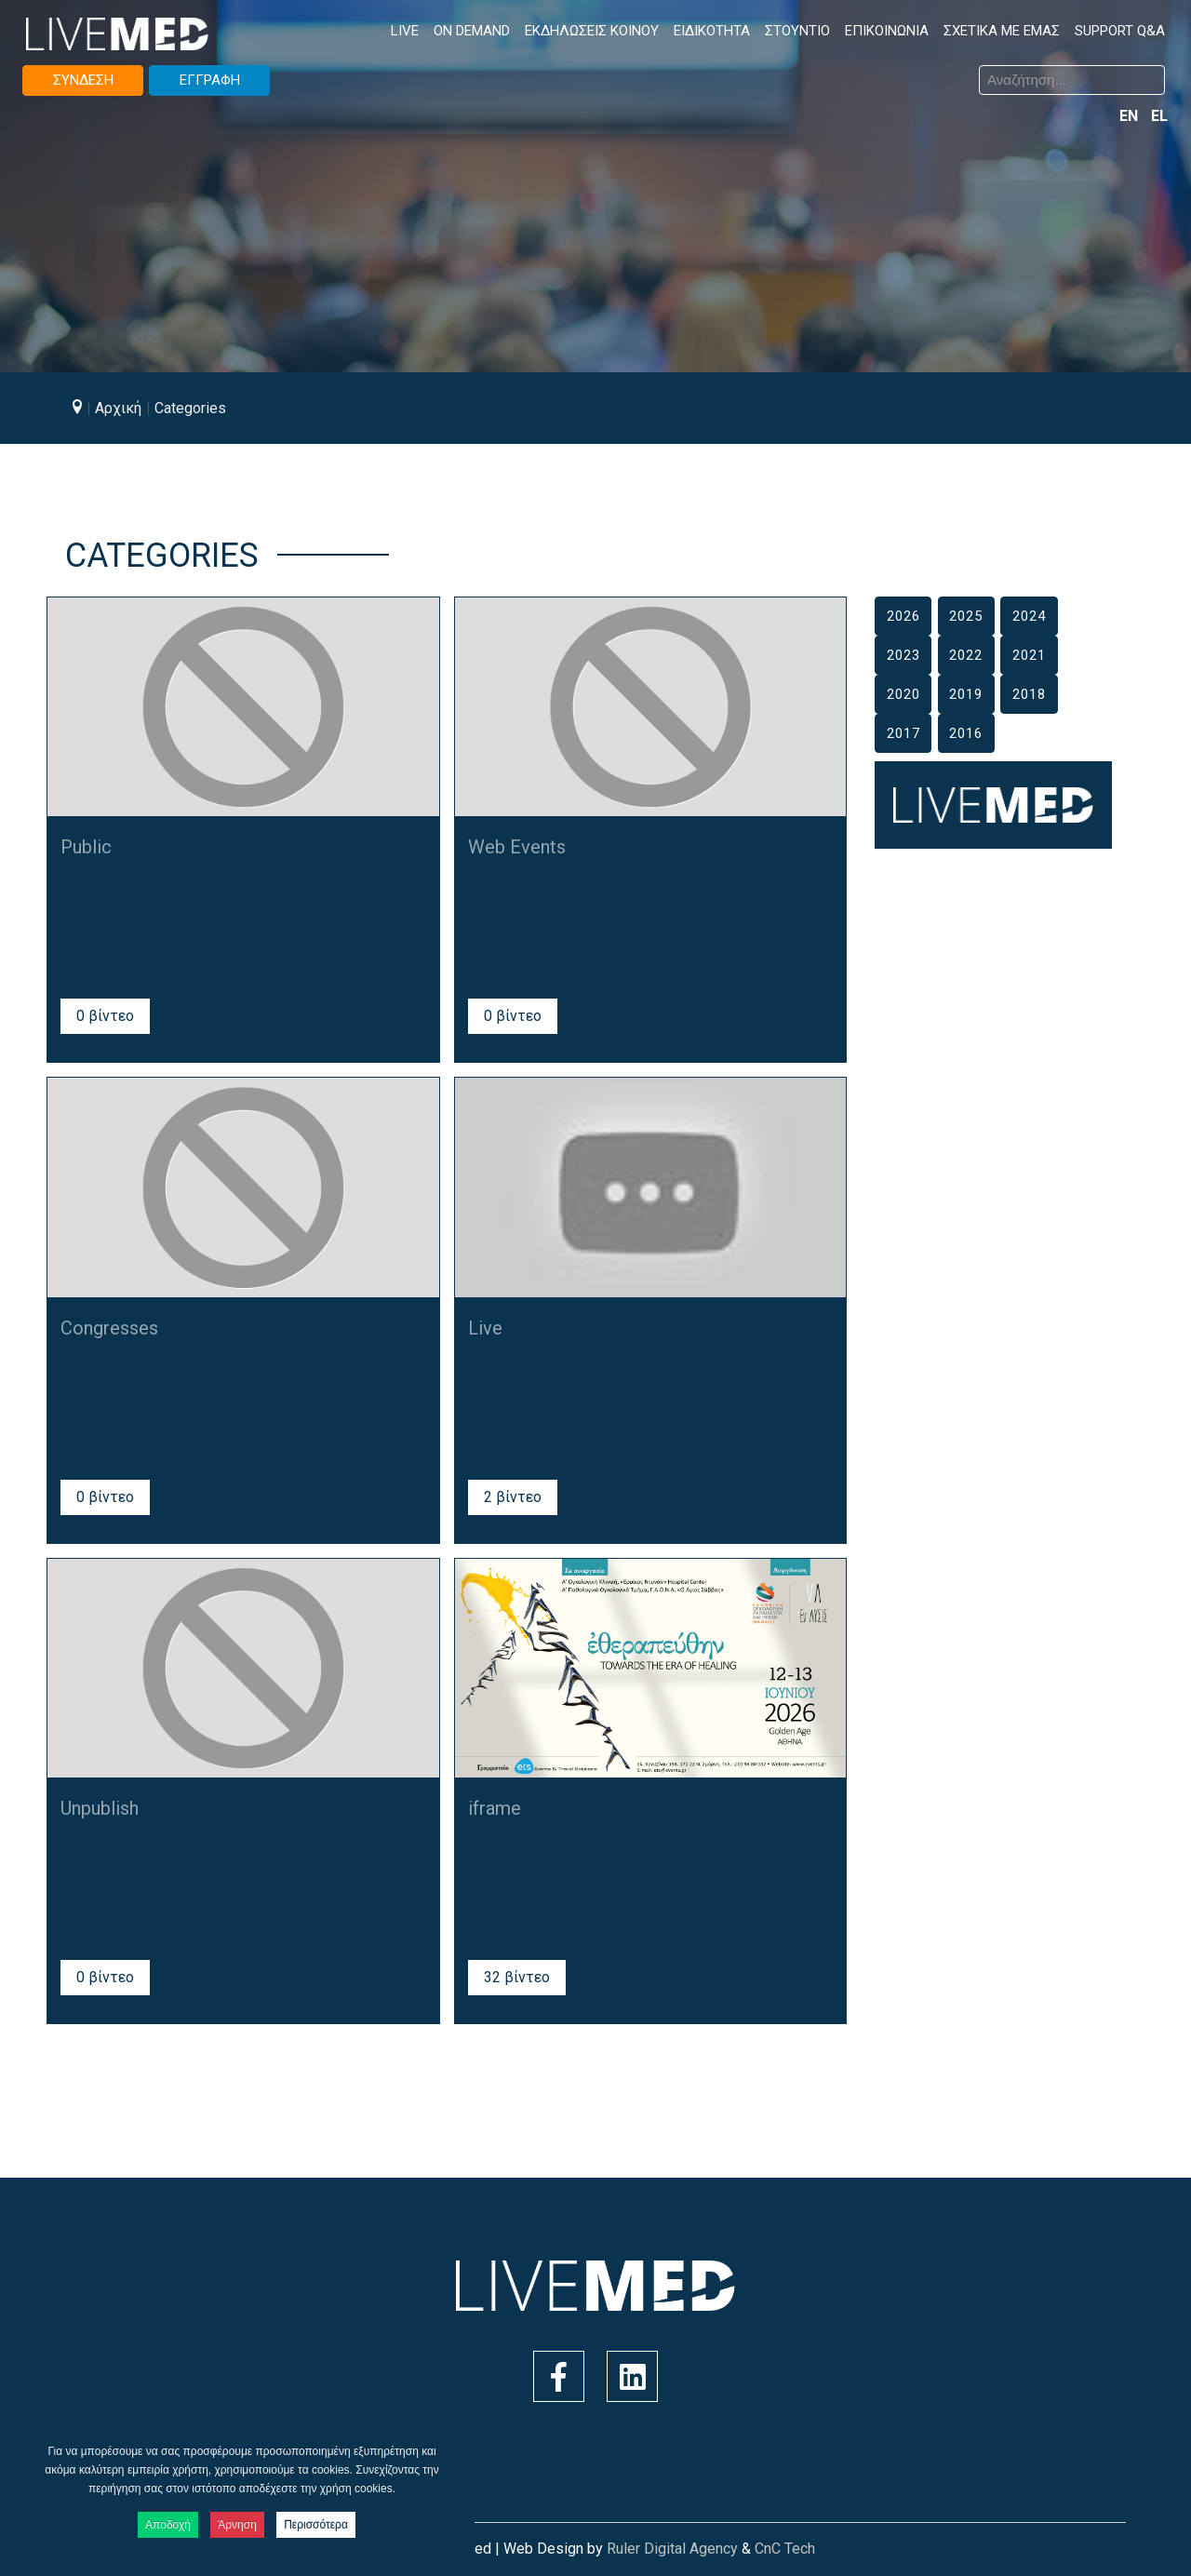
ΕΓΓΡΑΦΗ (210, 80)
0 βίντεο (105, 1016)
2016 (966, 733)
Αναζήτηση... (609, 68)
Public (86, 847)
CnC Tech (785, 2548)
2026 (903, 616)
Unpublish (99, 1808)
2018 (1029, 694)
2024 (1029, 616)
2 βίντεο (513, 1497)
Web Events (517, 847)
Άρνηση (237, 2524)
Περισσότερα (316, 2524)
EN (1130, 116)
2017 (903, 733)
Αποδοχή (168, 2524)
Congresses (109, 1328)
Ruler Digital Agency (672, 2548)
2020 (903, 694)
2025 (966, 616)
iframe (494, 1808)
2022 (966, 655)
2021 (1029, 655)
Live (485, 1328)
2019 (966, 694)
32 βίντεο (517, 1977)
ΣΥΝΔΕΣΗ (83, 80)
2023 (903, 655)
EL (1159, 116)
